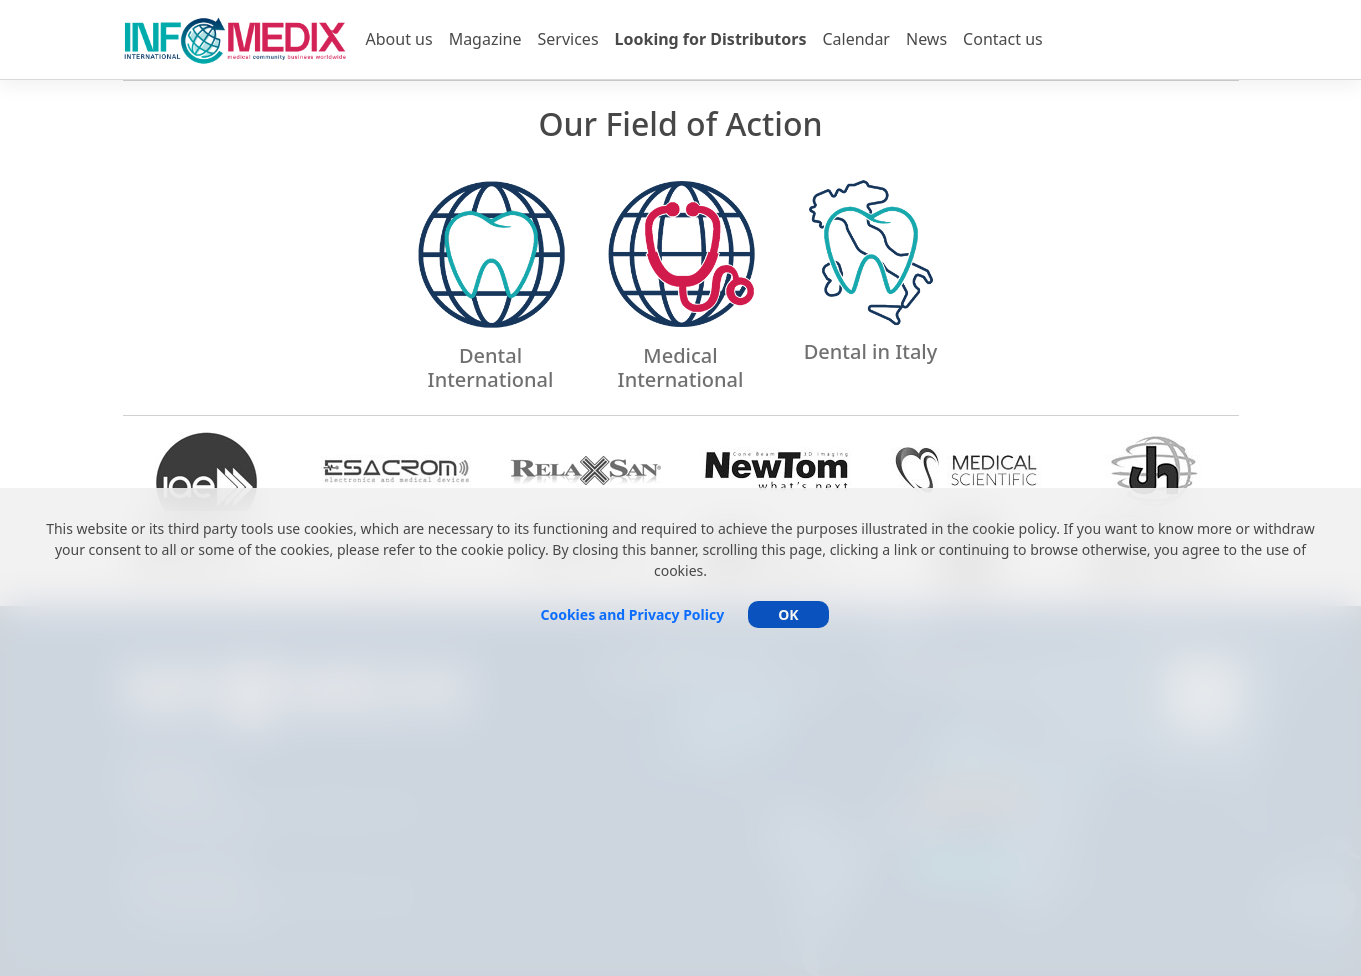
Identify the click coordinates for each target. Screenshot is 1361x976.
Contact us (1003, 39)
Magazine (485, 39)
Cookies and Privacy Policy (632, 614)
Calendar (856, 39)
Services (568, 39)
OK (788, 614)
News (926, 39)
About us (399, 39)
